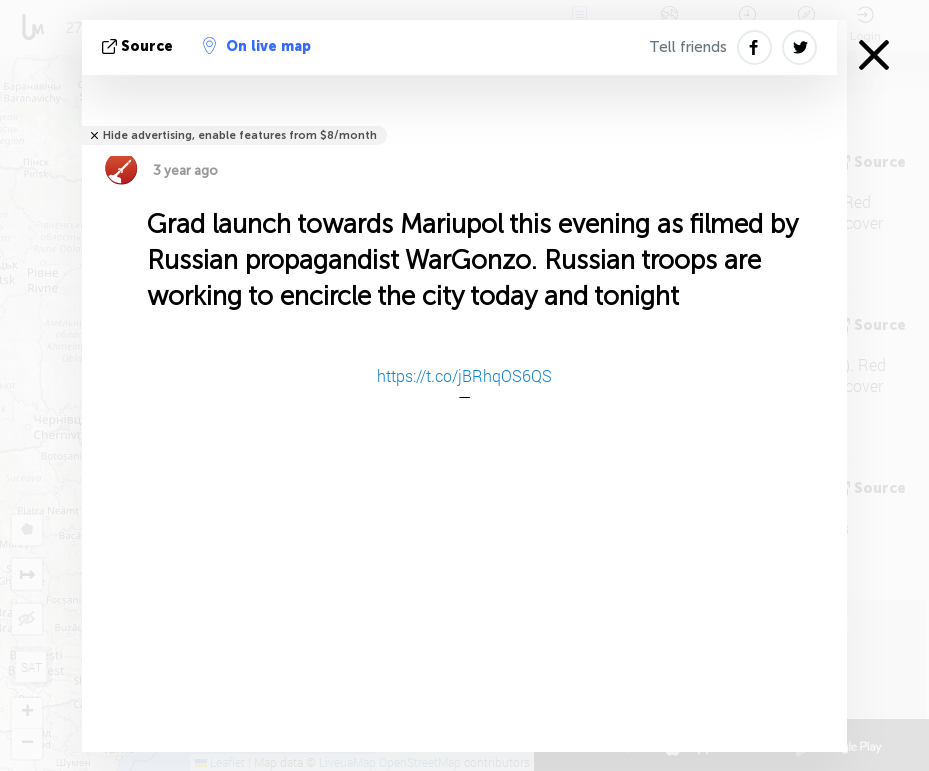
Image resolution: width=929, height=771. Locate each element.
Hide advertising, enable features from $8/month (240, 135)
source (139, 46)
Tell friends (688, 47)
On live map (257, 46)
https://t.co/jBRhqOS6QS (464, 375)
